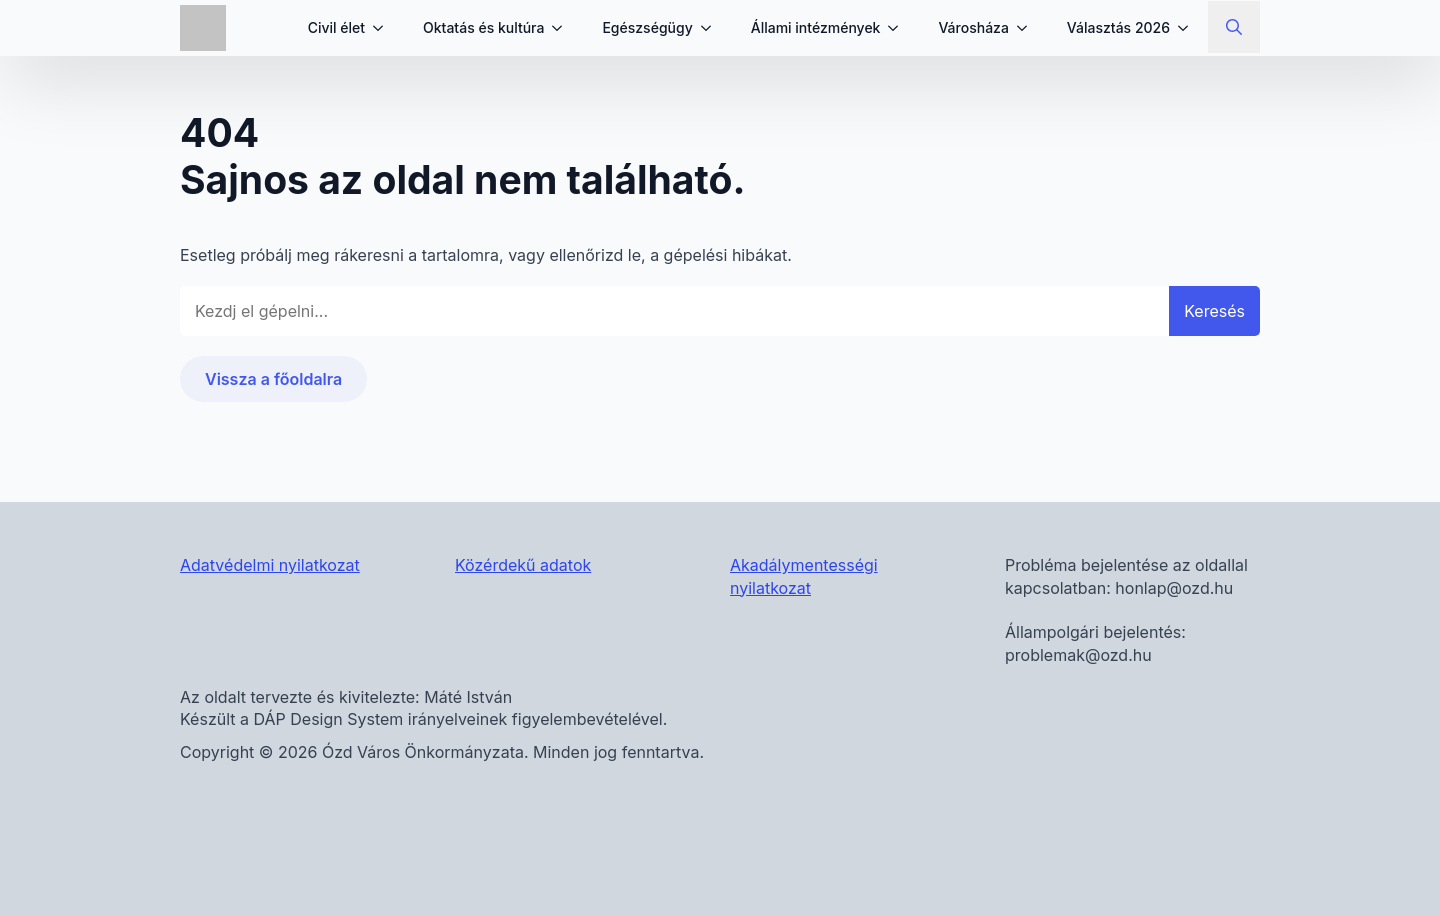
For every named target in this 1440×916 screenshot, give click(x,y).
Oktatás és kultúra (483, 27)
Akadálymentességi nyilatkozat (804, 576)
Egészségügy (647, 27)
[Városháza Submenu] (1028, 28)
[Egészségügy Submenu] (712, 28)
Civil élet (336, 27)
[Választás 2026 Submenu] (1189, 28)
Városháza (973, 27)
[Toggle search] (1234, 27)
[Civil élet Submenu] (384, 28)
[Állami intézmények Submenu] (899, 28)
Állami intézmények (816, 27)
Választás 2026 (1118, 27)
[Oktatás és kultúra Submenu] (563, 28)
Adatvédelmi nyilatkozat (270, 565)
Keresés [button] (1214, 311)
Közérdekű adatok (523, 565)
